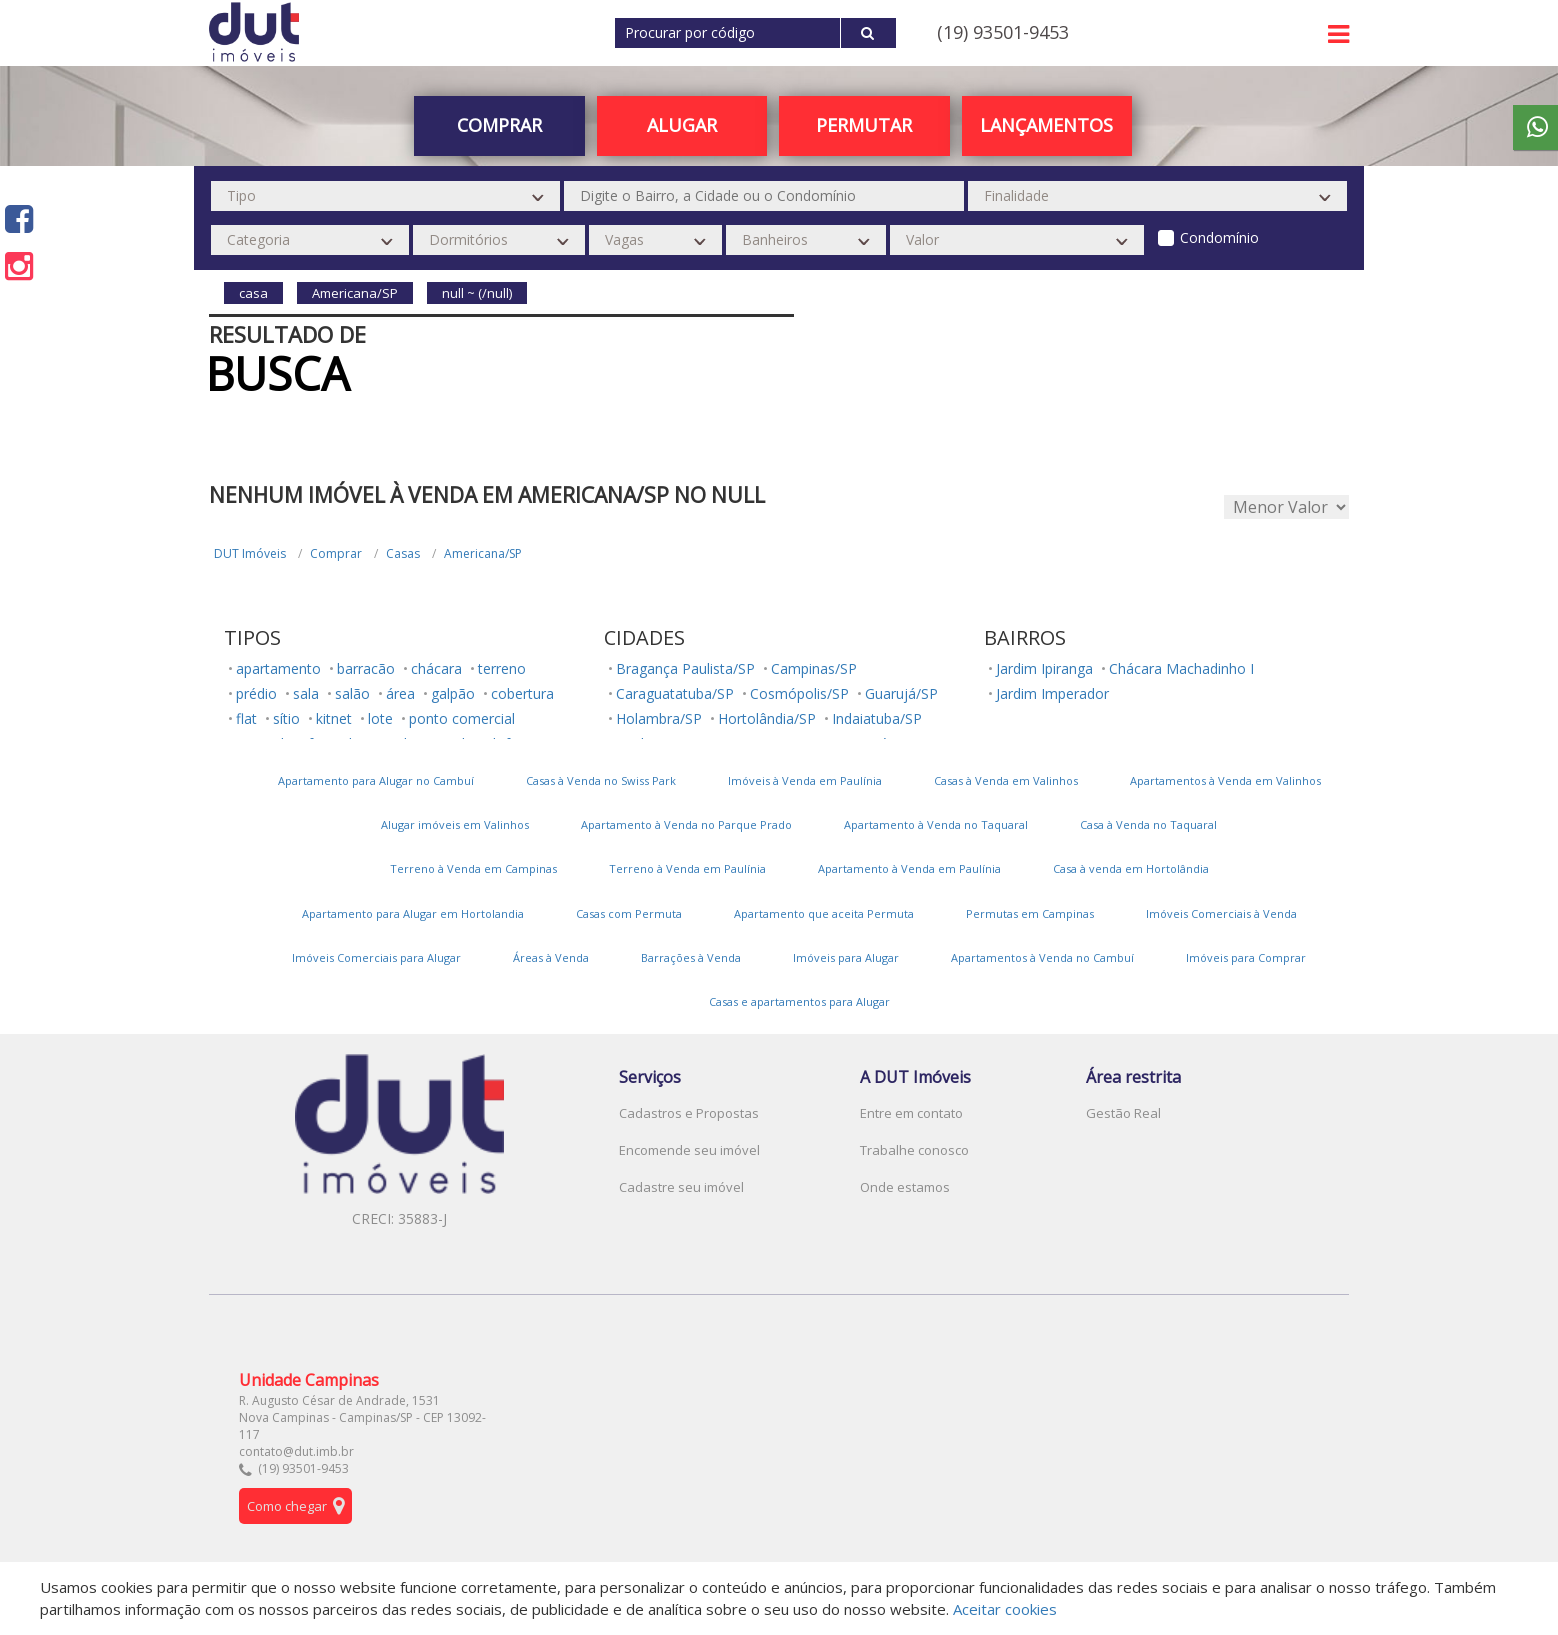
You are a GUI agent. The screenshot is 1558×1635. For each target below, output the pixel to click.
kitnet (334, 718)
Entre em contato (911, 1113)
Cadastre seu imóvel (681, 1187)
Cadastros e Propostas (689, 1113)
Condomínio (1219, 237)
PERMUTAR (864, 125)
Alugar (682, 125)
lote (380, 718)
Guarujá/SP (901, 693)
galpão (453, 693)
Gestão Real (1123, 1113)
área (400, 693)
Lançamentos (1046, 125)
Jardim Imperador (1052, 693)
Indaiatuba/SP (877, 718)
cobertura (522, 693)
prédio (256, 693)
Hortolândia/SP (767, 718)
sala (306, 693)
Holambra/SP (659, 718)
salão (352, 693)
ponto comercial (462, 718)
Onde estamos (905, 1187)
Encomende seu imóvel (689, 1150)
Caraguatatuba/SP (675, 693)
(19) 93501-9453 (1003, 32)
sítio (286, 718)
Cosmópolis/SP (799, 693)
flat (246, 718)
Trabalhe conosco (914, 1150)
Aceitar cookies (1005, 1609)
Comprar (499, 125)
